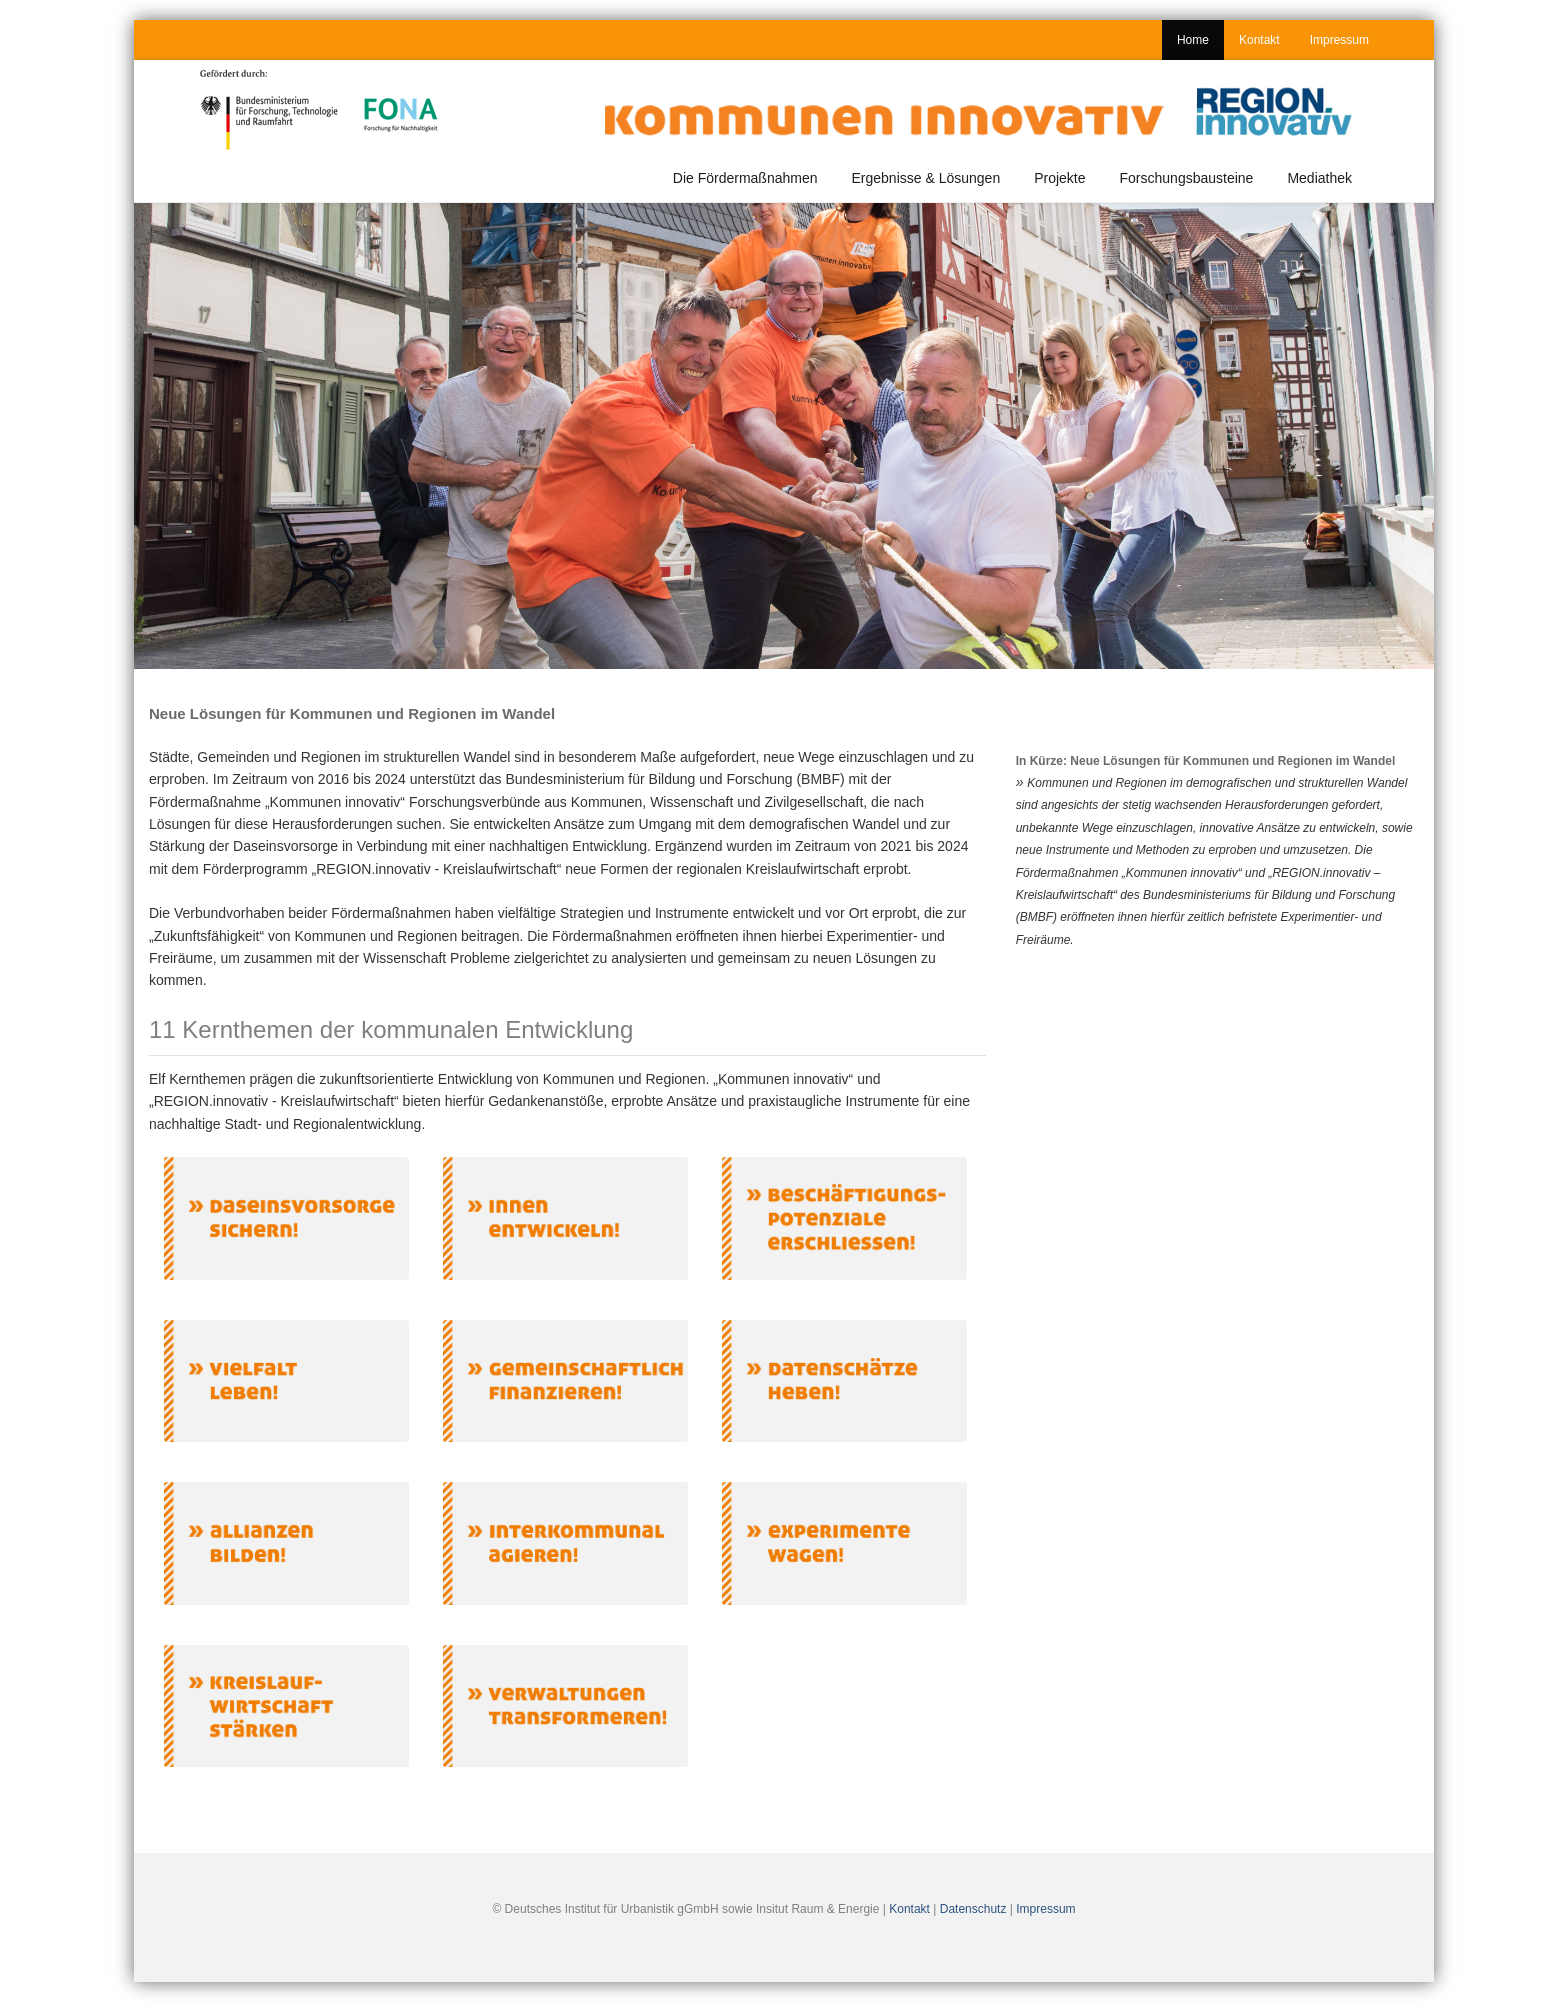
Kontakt (1259, 40)
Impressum (1339, 40)
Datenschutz (973, 1909)
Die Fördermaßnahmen (745, 178)
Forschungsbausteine (1187, 178)
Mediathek (1319, 178)
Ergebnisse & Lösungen (926, 178)
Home (1193, 40)
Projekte (1059, 178)
